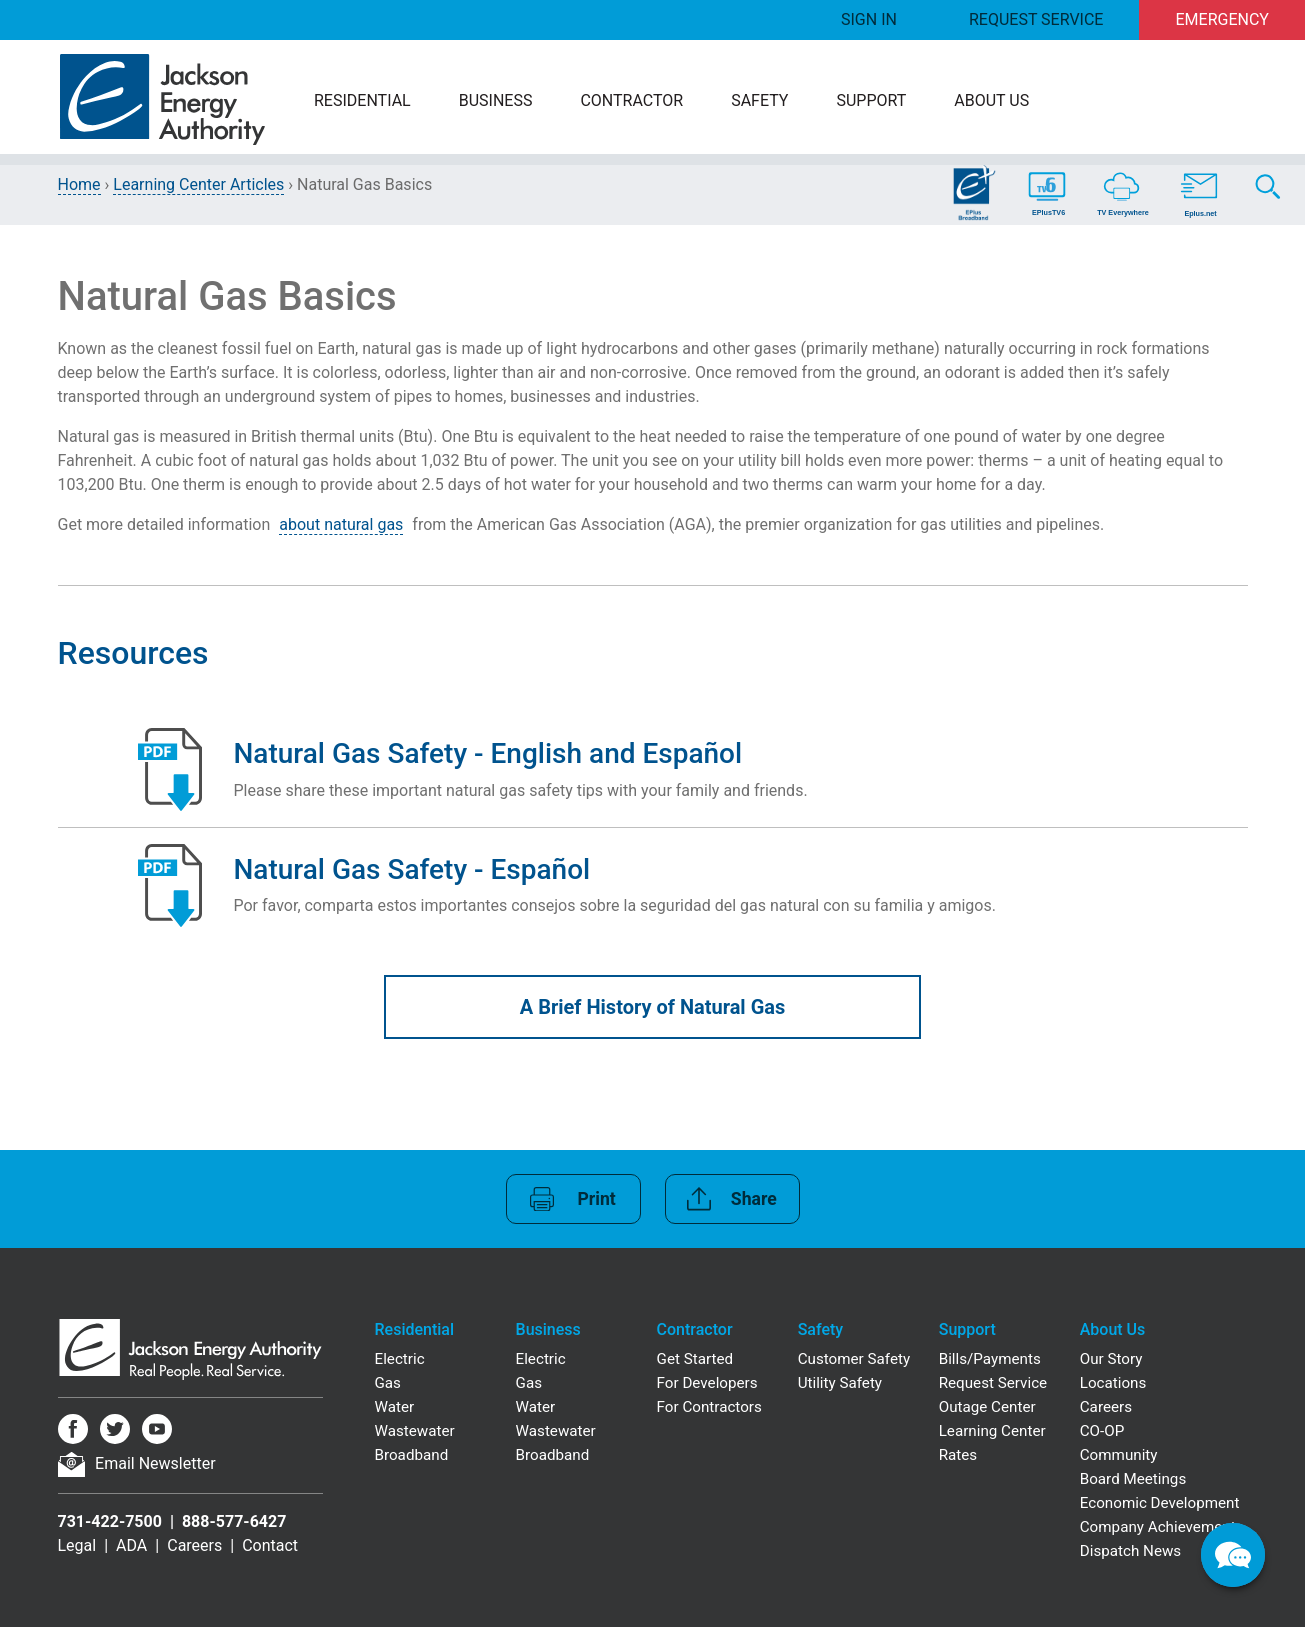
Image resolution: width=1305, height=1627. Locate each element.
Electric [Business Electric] (541, 1359)
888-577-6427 (234, 1521)
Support (871, 100)
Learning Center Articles (198, 184)
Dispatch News (1130, 1551)
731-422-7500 (110, 1521)
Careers (194, 1545)
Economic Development (1160, 1503)
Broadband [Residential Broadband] (412, 1455)
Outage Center (987, 1407)
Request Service (1036, 19)
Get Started (695, 1359)
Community (1119, 1455)
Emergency (1222, 19)
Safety (759, 100)
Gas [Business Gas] (529, 1383)
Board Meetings (1133, 1479)
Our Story (1111, 1359)
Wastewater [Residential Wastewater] (415, 1431)
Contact (270, 1545)
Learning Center (992, 1431)
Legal (77, 1545)
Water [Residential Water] (395, 1407)
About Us (991, 100)
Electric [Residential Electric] (400, 1359)
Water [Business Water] (536, 1407)
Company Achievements (1162, 1527)
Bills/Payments (990, 1359)
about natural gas (341, 524)
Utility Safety (840, 1383)
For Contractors (709, 1407)
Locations (1113, 1383)
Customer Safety (854, 1359)
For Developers (707, 1383)
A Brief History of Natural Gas (653, 1007)
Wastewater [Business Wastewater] (556, 1431)
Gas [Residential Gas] (388, 1383)
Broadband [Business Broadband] (553, 1455)
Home (79, 184)
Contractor (631, 100)
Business (496, 100)
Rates (958, 1455)
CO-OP (1102, 1431)
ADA (131, 1545)
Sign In (869, 19)
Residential (362, 100)
